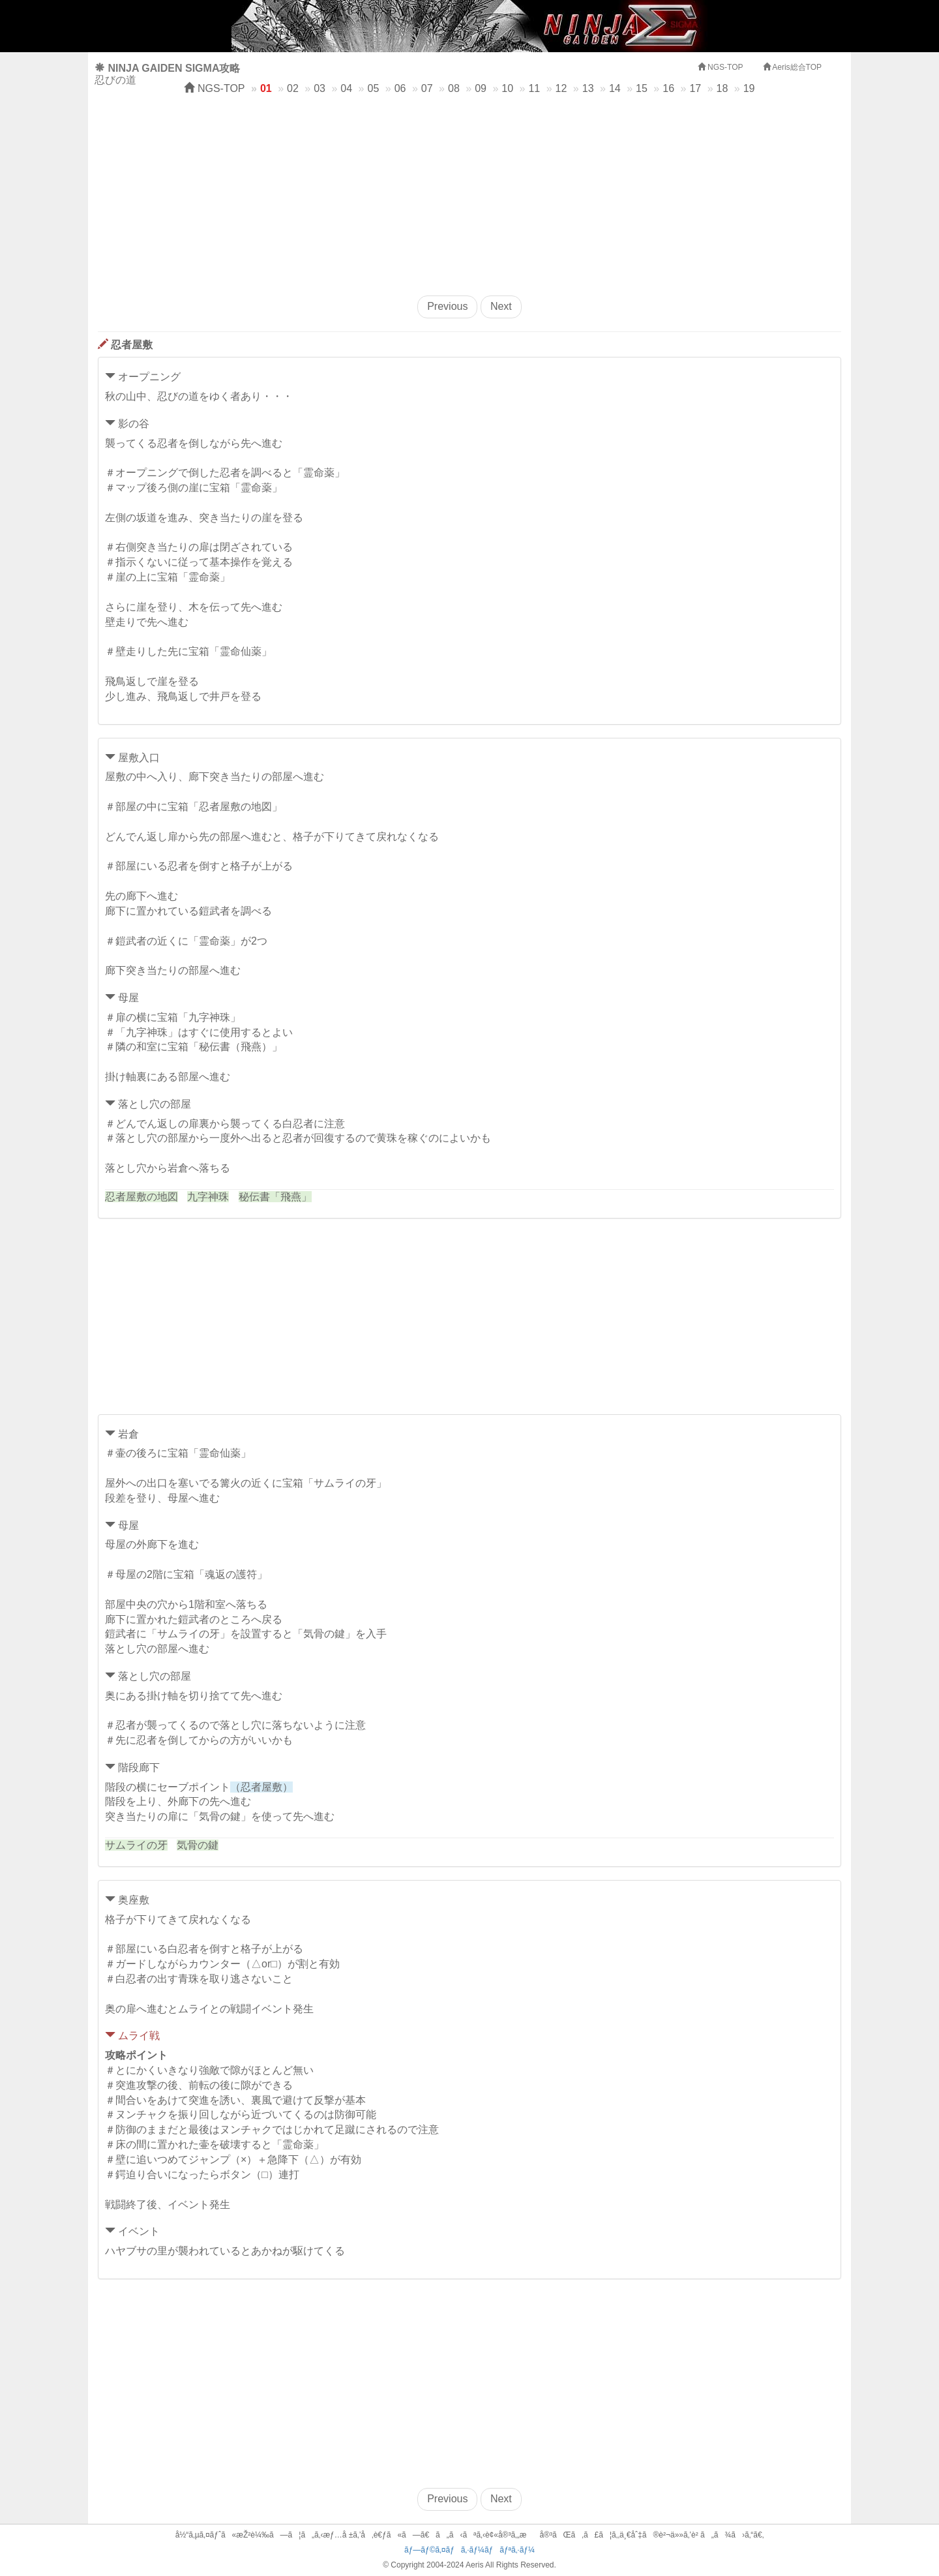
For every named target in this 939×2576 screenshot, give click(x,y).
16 (668, 88)
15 (642, 88)
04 (346, 88)
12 (561, 88)
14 (615, 88)
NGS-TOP (214, 88)
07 (427, 88)
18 (722, 88)
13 (588, 88)
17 (695, 88)
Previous (447, 306)
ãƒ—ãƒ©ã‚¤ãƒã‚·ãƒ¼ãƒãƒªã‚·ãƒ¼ (469, 2549)
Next (501, 306)
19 (749, 88)
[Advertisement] (469, 191)
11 (534, 88)
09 (480, 88)
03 (319, 88)
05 (374, 88)
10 (507, 88)
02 (293, 88)
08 (454, 88)
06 (400, 88)
